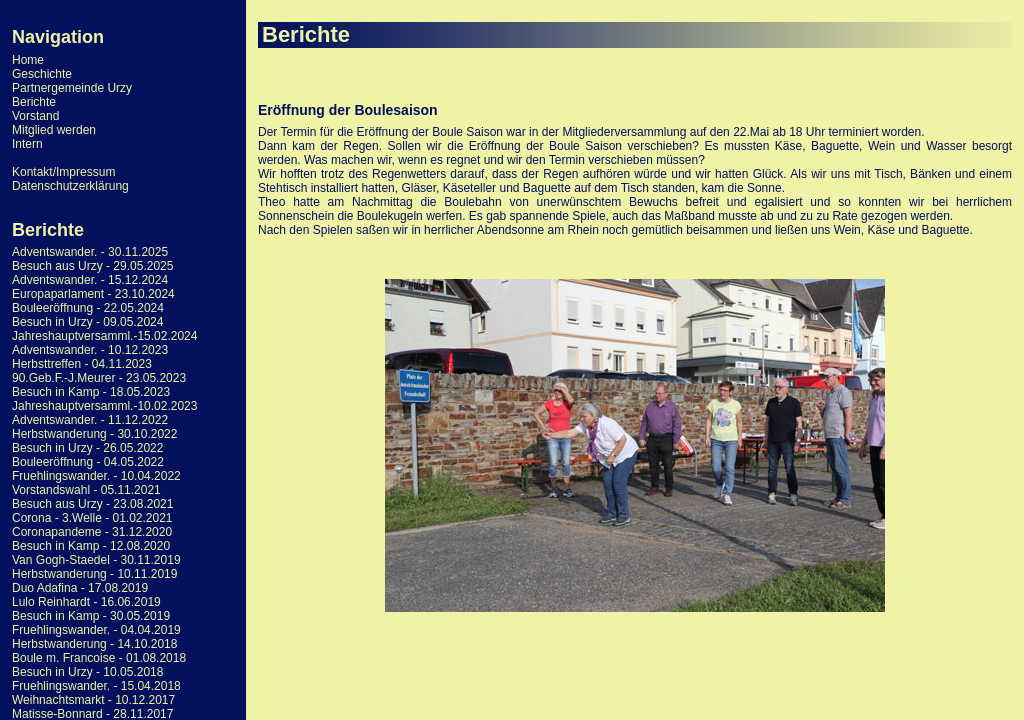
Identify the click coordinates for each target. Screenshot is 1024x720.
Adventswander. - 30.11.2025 (90, 252)
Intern (27, 144)
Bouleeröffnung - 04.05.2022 (88, 462)
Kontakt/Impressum (63, 172)
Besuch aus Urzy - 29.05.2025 (92, 266)
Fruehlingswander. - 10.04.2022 (96, 476)
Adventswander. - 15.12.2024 (90, 280)
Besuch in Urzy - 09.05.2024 (87, 322)
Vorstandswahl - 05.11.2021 (86, 490)
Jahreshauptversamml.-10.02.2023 (104, 406)
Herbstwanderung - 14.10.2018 (94, 644)
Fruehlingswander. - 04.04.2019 (96, 630)
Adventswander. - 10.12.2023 (90, 350)
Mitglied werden (54, 130)
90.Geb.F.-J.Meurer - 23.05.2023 (99, 378)
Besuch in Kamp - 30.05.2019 (91, 616)
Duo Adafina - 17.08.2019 (80, 588)
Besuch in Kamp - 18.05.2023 (91, 392)
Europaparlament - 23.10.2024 (93, 294)
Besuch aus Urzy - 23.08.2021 (92, 504)
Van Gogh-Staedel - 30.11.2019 (96, 560)
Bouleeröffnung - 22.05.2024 (88, 308)
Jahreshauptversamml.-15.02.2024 (104, 336)
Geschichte (42, 74)
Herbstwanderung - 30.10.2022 (94, 434)
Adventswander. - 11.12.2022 (90, 420)
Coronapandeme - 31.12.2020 (92, 532)
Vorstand (35, 116)
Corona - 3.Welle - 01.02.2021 (92, 518)
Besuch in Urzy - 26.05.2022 (87, 448)
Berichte (34, 102)
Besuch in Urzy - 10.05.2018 (87, 672)
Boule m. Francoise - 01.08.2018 (99, 658)
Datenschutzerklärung (70, 186)
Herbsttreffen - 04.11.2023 (82, 364)
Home (28, 60)
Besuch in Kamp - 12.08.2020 (91, 546)
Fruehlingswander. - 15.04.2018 (96, 686)
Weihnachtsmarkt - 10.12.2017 (93, 700)
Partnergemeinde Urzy (72, 88)
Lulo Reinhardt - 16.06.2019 (86, 602)
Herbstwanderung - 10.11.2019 (94, 574)
